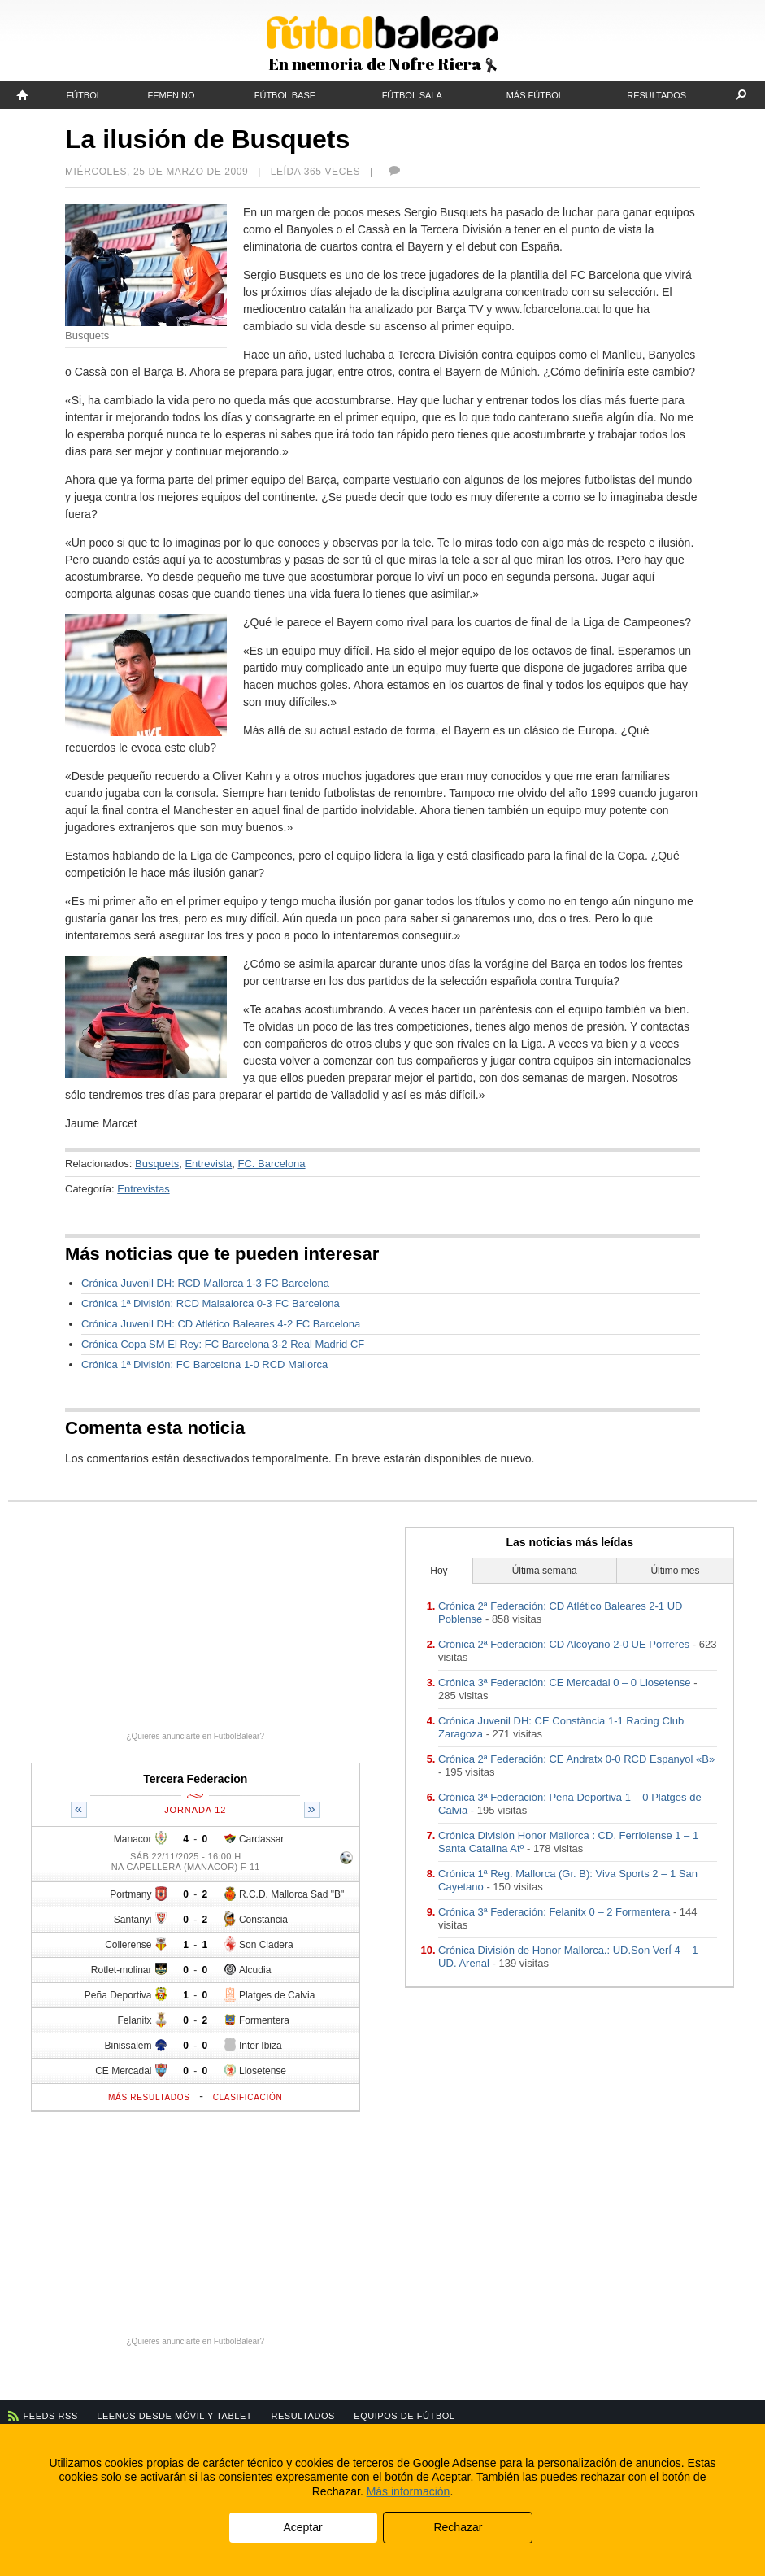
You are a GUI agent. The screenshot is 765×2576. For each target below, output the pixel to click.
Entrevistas (143, 1189)
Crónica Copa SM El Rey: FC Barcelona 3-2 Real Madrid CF (222, 1344)
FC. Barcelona (271, 1163)
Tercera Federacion (195, 1778)
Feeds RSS (51, 2416)
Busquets (157, 1163)
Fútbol (83, 95)
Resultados (656, 95)
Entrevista (208, 1163)
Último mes (674, 1570)
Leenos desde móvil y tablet (174, 2416)
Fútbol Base (284, 95)
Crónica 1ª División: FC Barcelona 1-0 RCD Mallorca (204, 1364)
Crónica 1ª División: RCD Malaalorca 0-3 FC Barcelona (210, 1303)
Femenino (171, 95)
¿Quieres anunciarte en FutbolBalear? (195, 1736)
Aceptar (302, 2527)
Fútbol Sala (412, 95)
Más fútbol (534, 95)
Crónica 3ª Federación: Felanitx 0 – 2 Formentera (554, 1912)
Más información (408, 2491)
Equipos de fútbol (404, 2416)
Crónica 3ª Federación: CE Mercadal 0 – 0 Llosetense (564, 1682)
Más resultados (149, 2097)
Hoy (438, 1570)
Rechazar (457, 2527)
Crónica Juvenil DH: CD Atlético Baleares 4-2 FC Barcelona (220, 1324)
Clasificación (248, 2097)
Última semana (544, 1570)
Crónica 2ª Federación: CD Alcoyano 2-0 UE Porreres (563, 1644)
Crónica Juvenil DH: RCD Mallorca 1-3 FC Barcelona (205, 1283)
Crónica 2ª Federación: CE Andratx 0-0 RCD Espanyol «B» (576, 1759)
